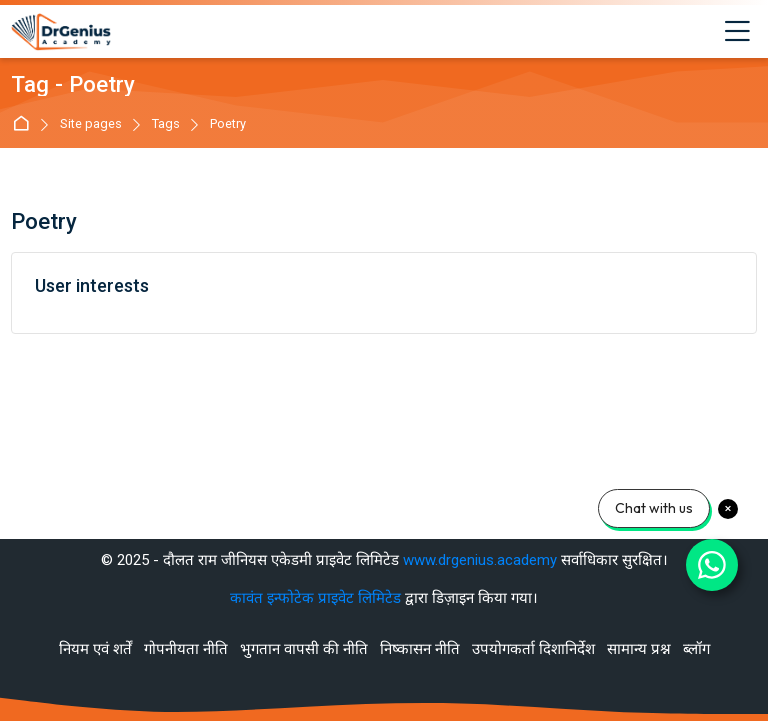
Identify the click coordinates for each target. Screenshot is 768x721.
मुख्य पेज (24, 124)
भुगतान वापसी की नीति (304, 649)
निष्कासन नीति (420, 649)
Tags (166, 124)
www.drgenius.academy (480, 560)
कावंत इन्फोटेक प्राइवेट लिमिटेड (317, 598)
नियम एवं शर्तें (95, 649)
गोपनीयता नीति (186, 649)
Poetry (228, 124)
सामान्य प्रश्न (639, 649)
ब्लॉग (696, 649)
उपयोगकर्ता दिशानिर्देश (533, 649)
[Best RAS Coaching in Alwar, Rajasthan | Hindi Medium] (61, 32)
